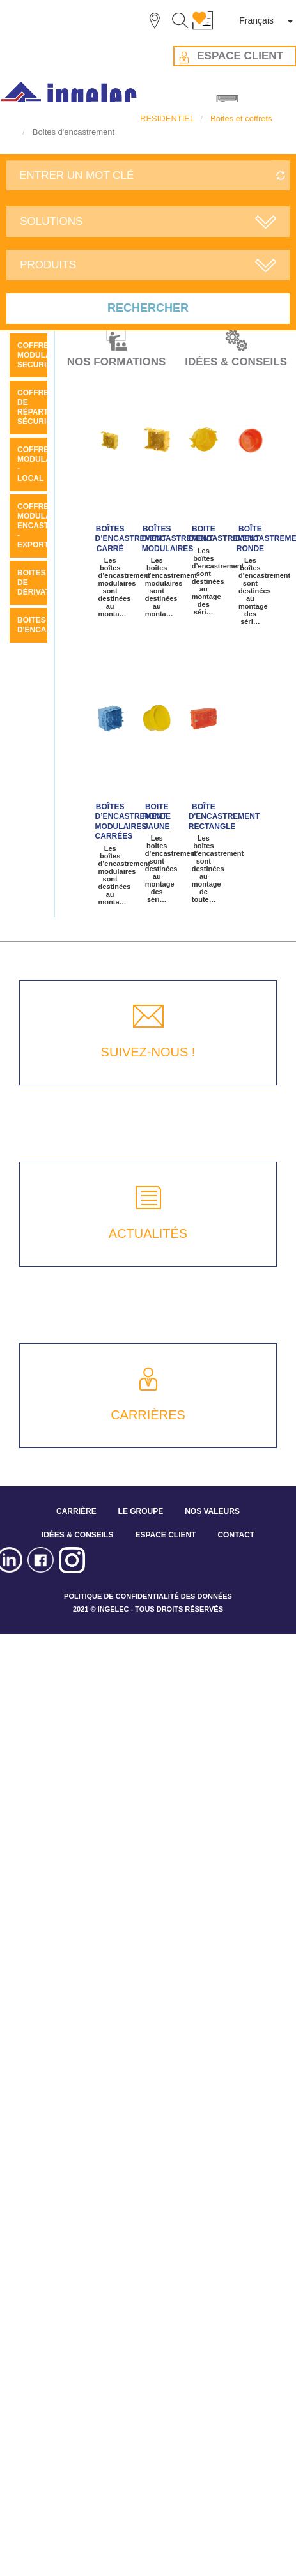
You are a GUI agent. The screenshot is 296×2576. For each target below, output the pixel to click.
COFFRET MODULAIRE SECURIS (40, 355)
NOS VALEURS (212, 1511)
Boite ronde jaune (157, 816)
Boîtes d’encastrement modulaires (178, 538)
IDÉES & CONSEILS (78, 1534)
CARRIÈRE (76, 1511)
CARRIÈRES (148, 1415)
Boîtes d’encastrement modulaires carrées (131, 821)
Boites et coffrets (241, 118)
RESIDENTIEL (167, 118)
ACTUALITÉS (148, 1233)
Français (256, 20)
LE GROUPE (141, 1511)
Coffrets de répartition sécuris (42, 407)
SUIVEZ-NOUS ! (148, 1052)
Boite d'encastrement (224, 533)
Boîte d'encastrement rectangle (224, 816)
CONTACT (235, 1534)
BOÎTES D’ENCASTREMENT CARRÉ (131, 538)
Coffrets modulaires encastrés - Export (43, 525)
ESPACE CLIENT (165, 1534)
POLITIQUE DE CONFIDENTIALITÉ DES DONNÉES (148, 1596)
